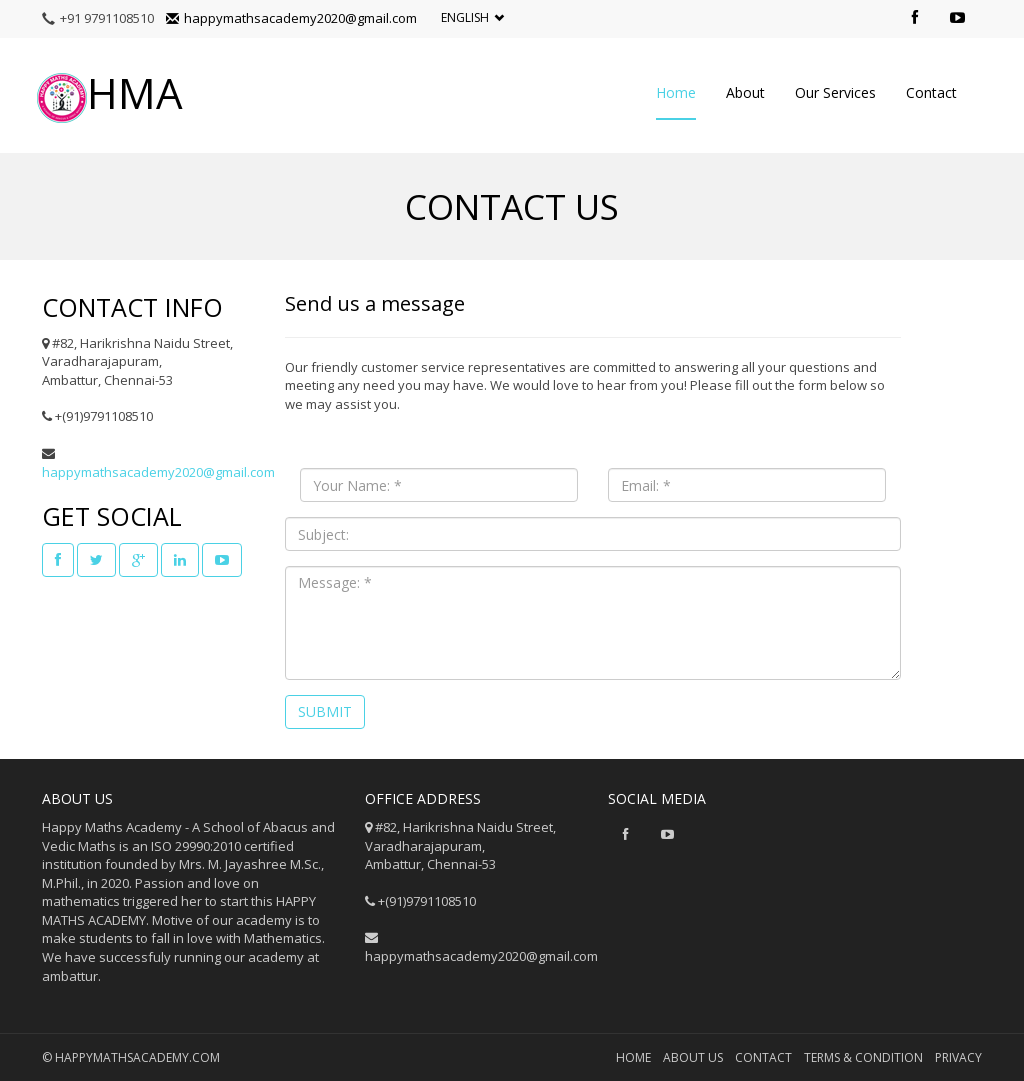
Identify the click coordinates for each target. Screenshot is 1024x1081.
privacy (958, 1057)
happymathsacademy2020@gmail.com (291, 18)
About (745, 92)
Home (676, 92)
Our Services (835, 92)
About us (693, 1057)
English (472, 18)
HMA (110, 94)
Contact (931, 92)
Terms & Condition (863, 1057)
